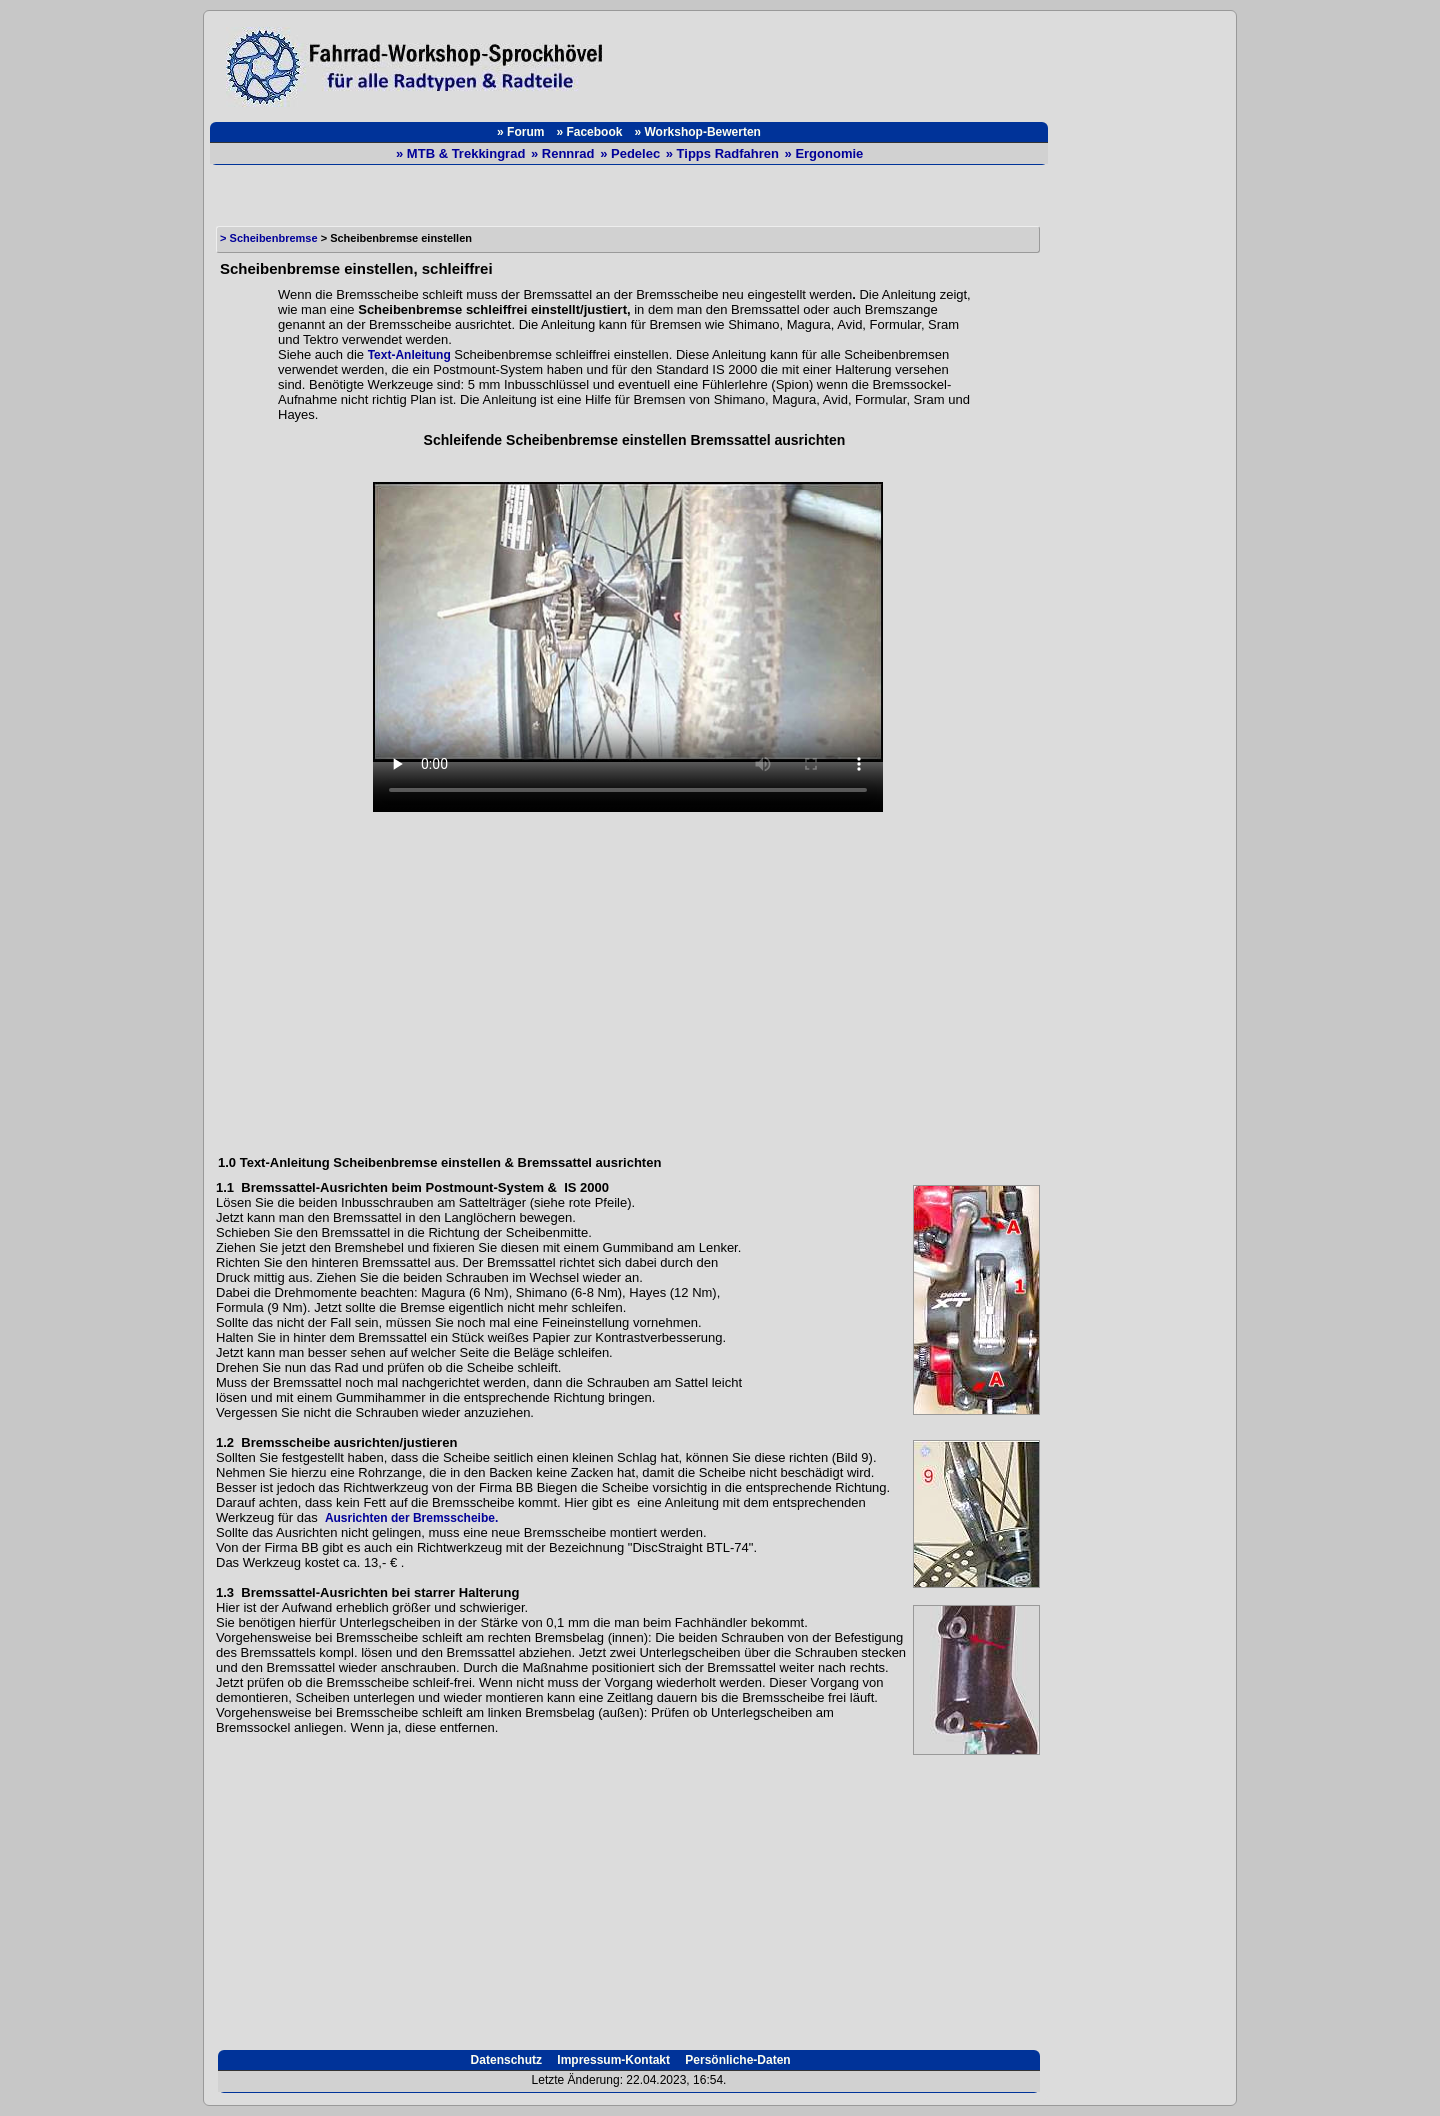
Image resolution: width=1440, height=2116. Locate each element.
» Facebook (589, 132)
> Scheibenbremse (269, 238)
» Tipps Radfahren (724, 153)
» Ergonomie (824, 153)
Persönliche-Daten (736, 2060)
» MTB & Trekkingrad (462, 153)
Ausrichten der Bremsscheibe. (411, 1518)
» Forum (520, 132)
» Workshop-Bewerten (697, 132)
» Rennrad (564, 153)
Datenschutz (504, 2060)
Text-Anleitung (409, 355)
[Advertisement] (836, 62)
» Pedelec (632, 153)
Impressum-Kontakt (612, 2060)
